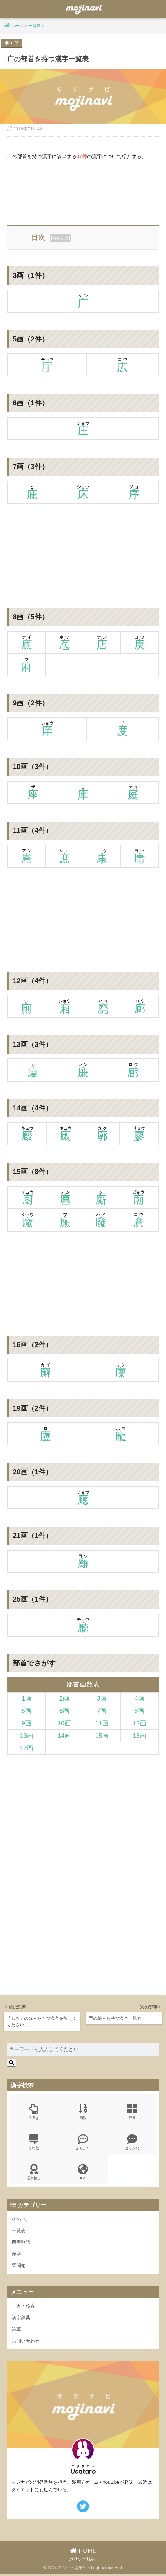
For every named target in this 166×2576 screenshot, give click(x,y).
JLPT (83, 2173)
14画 (64, 1735)
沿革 (17, 2331)
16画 (139, 1735)
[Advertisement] (83, 190)
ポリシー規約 (82, 2561)
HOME (83, 2553)
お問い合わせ (26, 2343)
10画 (64, 1722)
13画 (26, 1735)
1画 (26, 1698)
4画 (139, 1698)
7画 (102, 1710)
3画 (102, 1698)
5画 (26, 1710)
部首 (132, 2111)
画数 (83, 2111)
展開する (60, 237)
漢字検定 (34, 2173)
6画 (64, 1710)
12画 (139, 1722)
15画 (102, 1735)
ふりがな (83, 2142)
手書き (34, 2111)
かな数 (34, 2142)
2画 (64, 1698)
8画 (139, 1710)
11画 (102, 1722)
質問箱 (19, 2267)
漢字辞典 (21, 2319)
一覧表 (19, 2231)
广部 (15, 43)
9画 (26, 1722)
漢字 (17, 2255)
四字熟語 (21, 2243)
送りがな (132, 2142)
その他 (19, 2220)
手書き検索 (24, 2307)
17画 (26, 1747)
